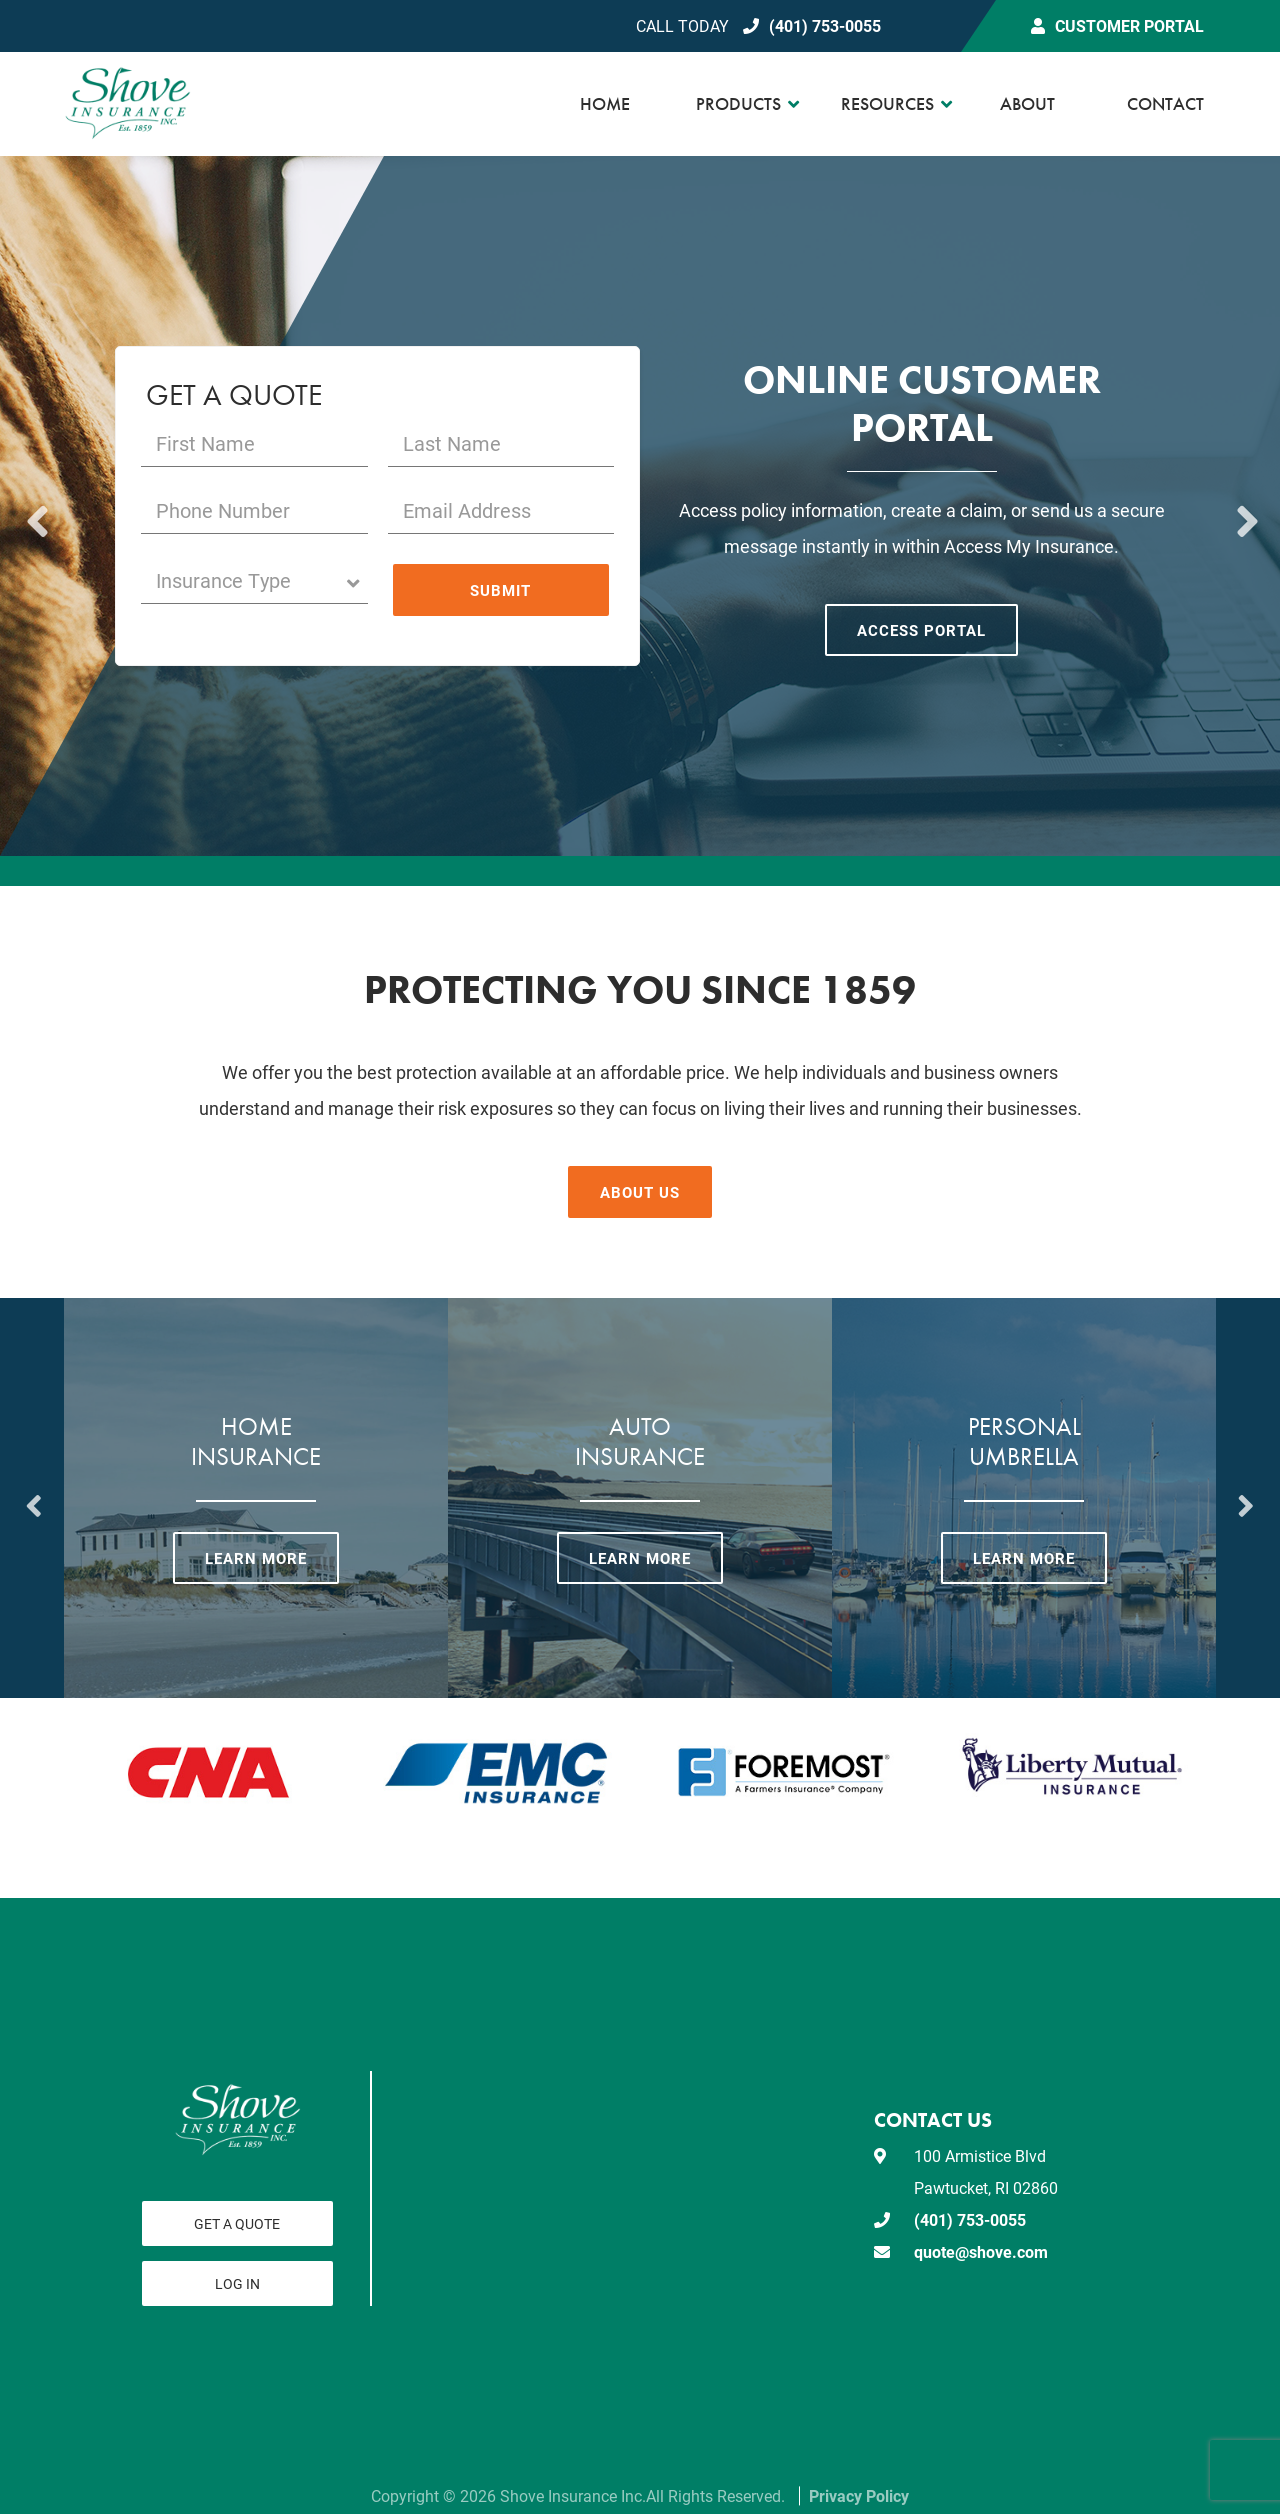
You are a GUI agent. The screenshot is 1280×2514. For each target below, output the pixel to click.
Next (1245, 506)
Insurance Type (251, 580)
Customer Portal (1129, 25)
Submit (500, 590)
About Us (640, 1192)
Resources (887, 103)
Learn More (256, 1558)
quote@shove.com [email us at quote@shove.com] (981, 2251)
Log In (237, 2283)
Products (738, 103)
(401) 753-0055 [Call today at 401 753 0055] (825, 25)
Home (605, 103)
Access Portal (921, 630)
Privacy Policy (859, 2495)
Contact (1165, 103)
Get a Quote (237, 2223)
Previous (35, 506)
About (1027, 103)
